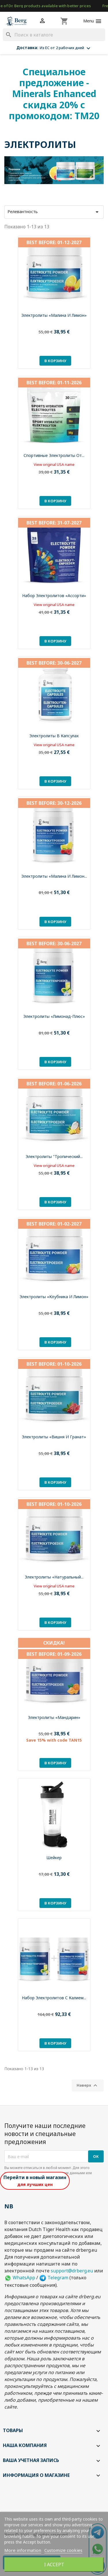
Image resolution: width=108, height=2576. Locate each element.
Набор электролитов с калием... (54, 1997)
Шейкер (54, 1857)
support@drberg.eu (72, 2271)
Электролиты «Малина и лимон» (54, 315)
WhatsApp (19, 2277)
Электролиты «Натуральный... (54, 1577)
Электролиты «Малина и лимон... (54, 876)
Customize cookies (63, 2550)
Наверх (88, 2085)
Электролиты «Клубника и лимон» (54, 1296)
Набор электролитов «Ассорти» (54, 595)
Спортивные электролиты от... (54, 455)
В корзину (55, 360)
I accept (54, 2564)
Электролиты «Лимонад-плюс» (54, 1016)
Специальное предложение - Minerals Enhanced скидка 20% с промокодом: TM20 (54, 93)
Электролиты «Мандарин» (54, 1717)
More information (22, 2550)
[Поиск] (54, 34)
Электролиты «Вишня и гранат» (54, 1437)
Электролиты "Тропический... (54, 1156)
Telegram (53, 2277)
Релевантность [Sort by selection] (54, 212)
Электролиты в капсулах (54, 735)
